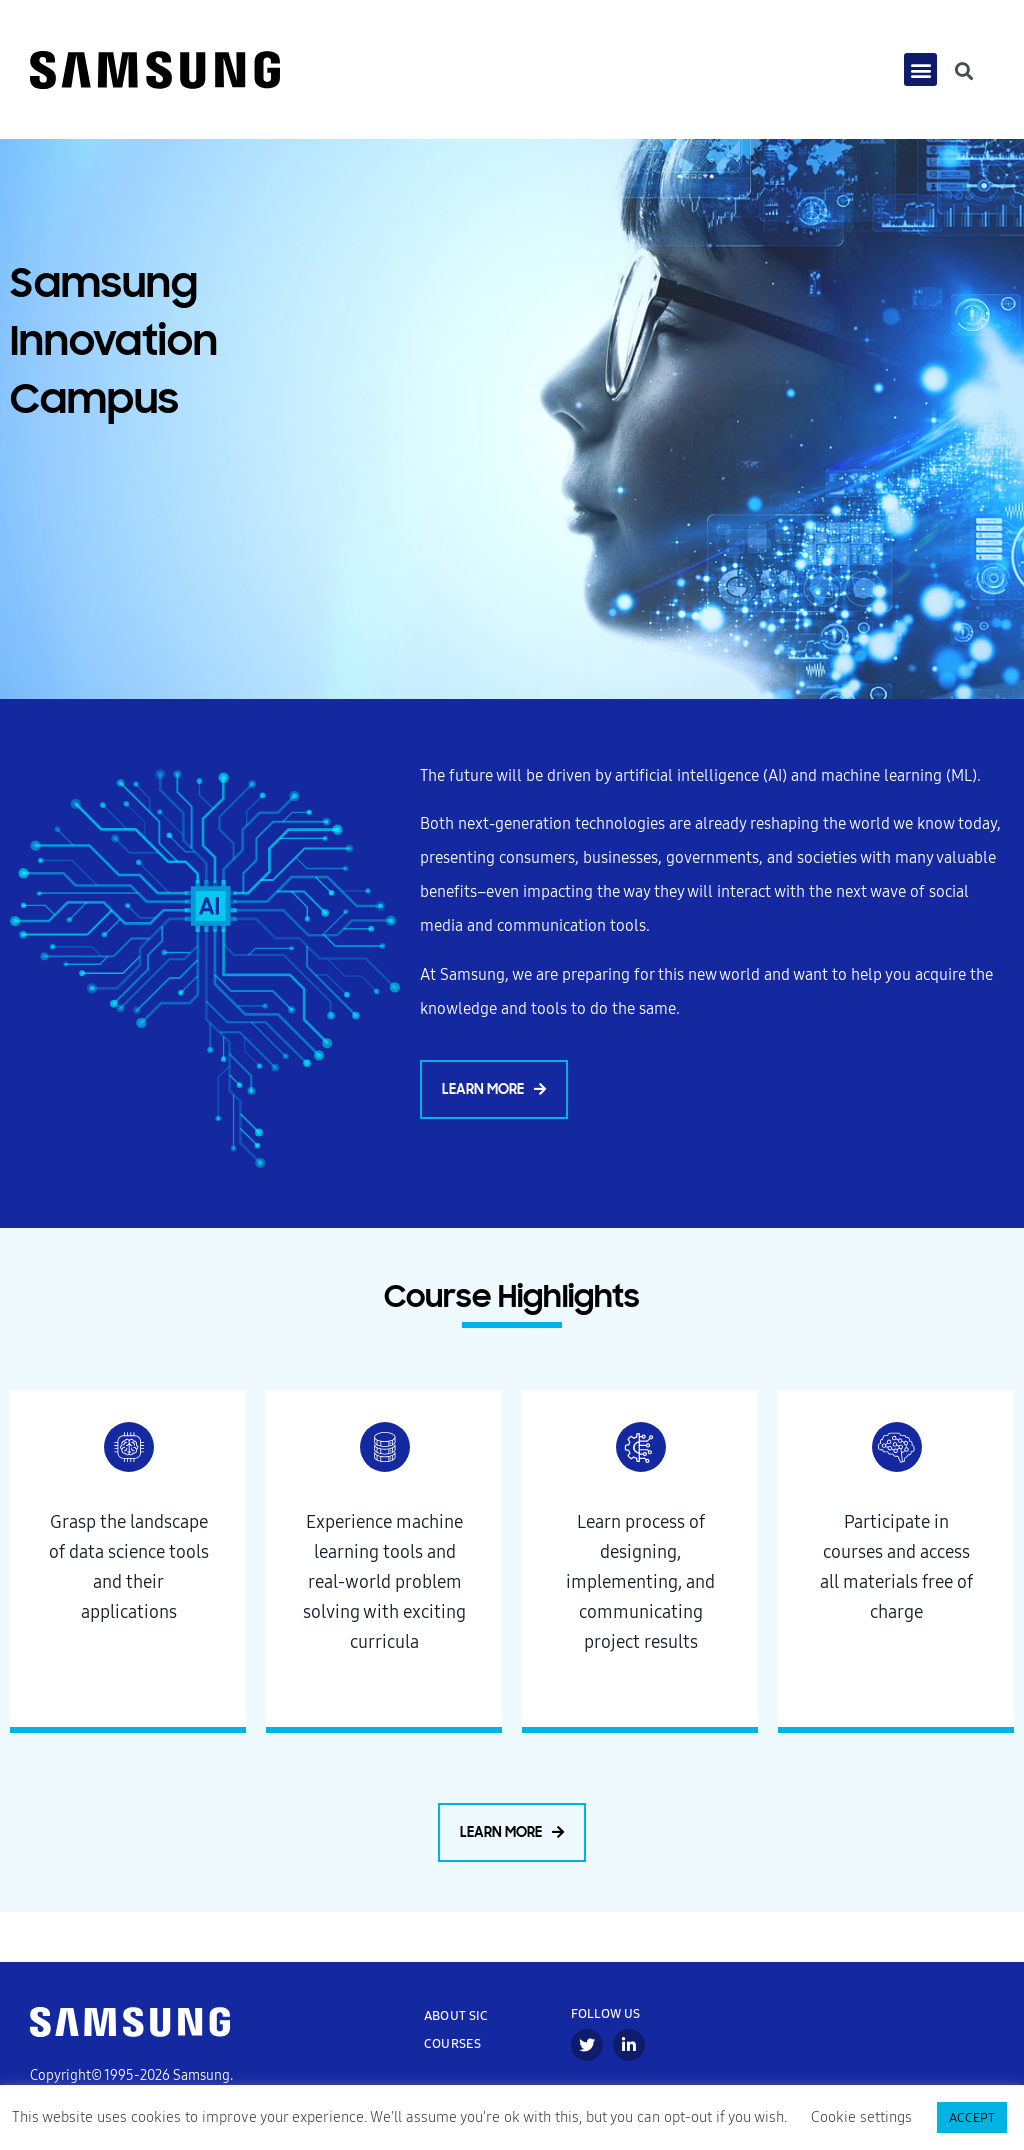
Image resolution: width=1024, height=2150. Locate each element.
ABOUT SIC (456, 2015)
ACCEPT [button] (972, 2117)
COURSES (452, 2043)
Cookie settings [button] (861, 2117)
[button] (920, 70)
